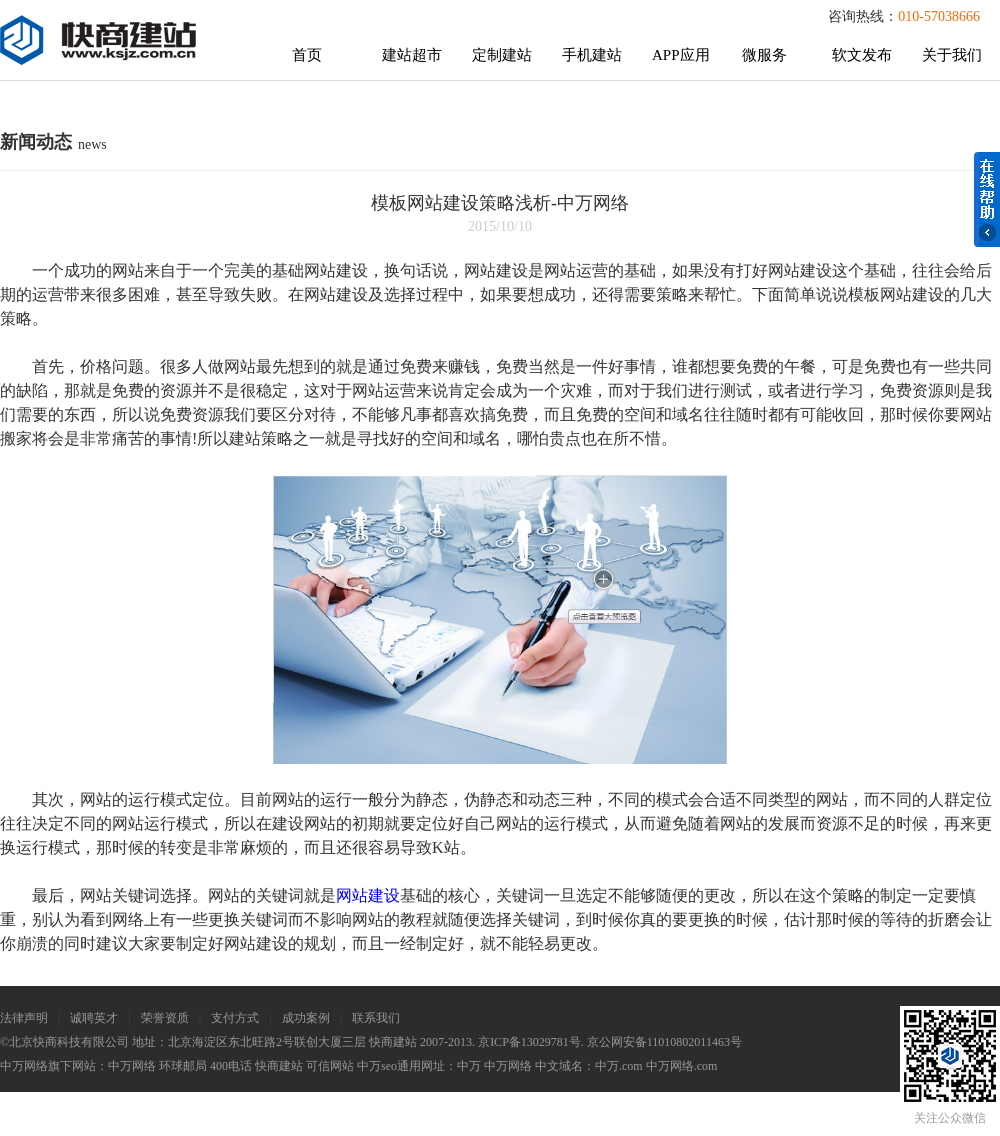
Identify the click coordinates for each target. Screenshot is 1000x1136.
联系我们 (376, 1018)
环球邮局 (183, 1066)
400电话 (231, 1066)
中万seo (377, 1066)
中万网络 (132, 1066)
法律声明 (24, 1018)
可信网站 (330, 1066)
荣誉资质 (165, 1018)
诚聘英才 (94, 1018)
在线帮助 (987, 199)
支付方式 (235, 1018)
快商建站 (279, 1066)
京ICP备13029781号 (529, 1042)
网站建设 (368, 895)
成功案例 (306, 1018)
